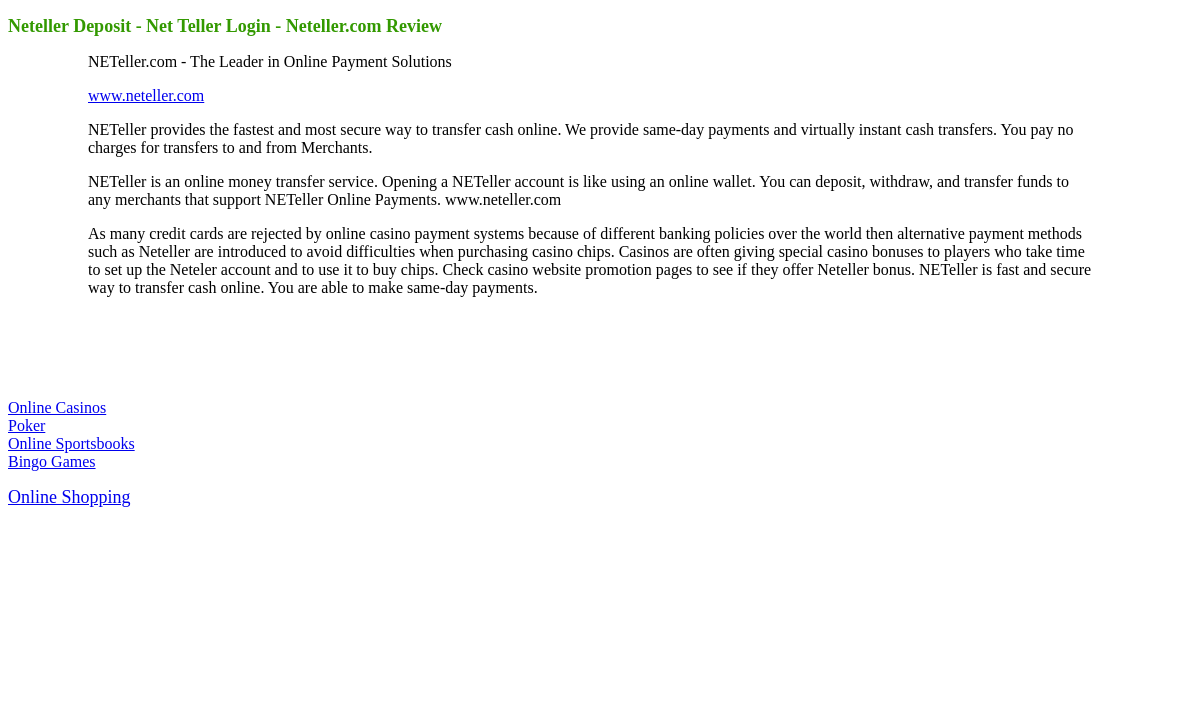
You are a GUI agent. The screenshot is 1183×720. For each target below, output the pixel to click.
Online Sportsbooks (71, 443)
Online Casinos (57, 407)
